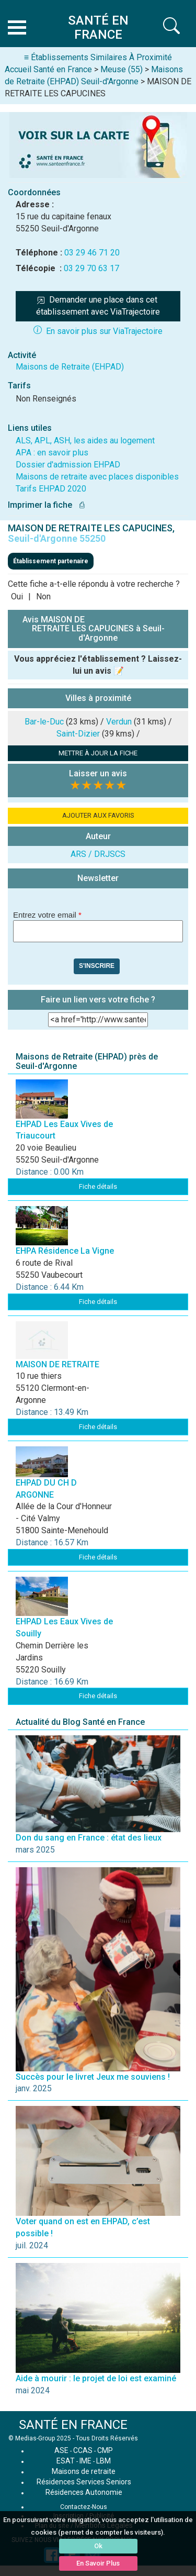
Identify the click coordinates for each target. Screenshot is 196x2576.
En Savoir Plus (98, 2563)
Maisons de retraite (84, 2471)
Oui (17, 596)
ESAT (65, 2461)
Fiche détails (98, 1186)
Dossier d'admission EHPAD (68, 465)
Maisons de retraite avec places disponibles (97, 477)
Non (43, 596)
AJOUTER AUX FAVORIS (98, 815)
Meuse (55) (121, 69)
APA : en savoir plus (52, 453)
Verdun (119, 722)
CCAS (83, 2450)
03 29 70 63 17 (91, 268)
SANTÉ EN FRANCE (73, 2424)
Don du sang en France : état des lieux (89, 1838)
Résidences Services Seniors (84, 2482)
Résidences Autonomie (83, 2492)
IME (85, 2461)
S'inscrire (96, 965)
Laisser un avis (98, 773)
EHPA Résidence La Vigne (65, 1251)
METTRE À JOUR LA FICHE (98, 753)
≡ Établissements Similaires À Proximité (98, 57)
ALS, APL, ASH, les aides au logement (85, 440)
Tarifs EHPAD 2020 (51, 489)
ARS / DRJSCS (98, 854)
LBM (103, 2461)
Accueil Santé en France (48, 69)
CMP (105, 2450)
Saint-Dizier (78, 734)
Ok (98, 2546)
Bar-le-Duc (44, 722)
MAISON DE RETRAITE (57, 1364)
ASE (61, 2450)
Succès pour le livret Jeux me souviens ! (93, 2077)
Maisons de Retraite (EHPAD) (70, 367)
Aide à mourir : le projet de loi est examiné (96, 2378)
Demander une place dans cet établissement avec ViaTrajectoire (98, 306)
